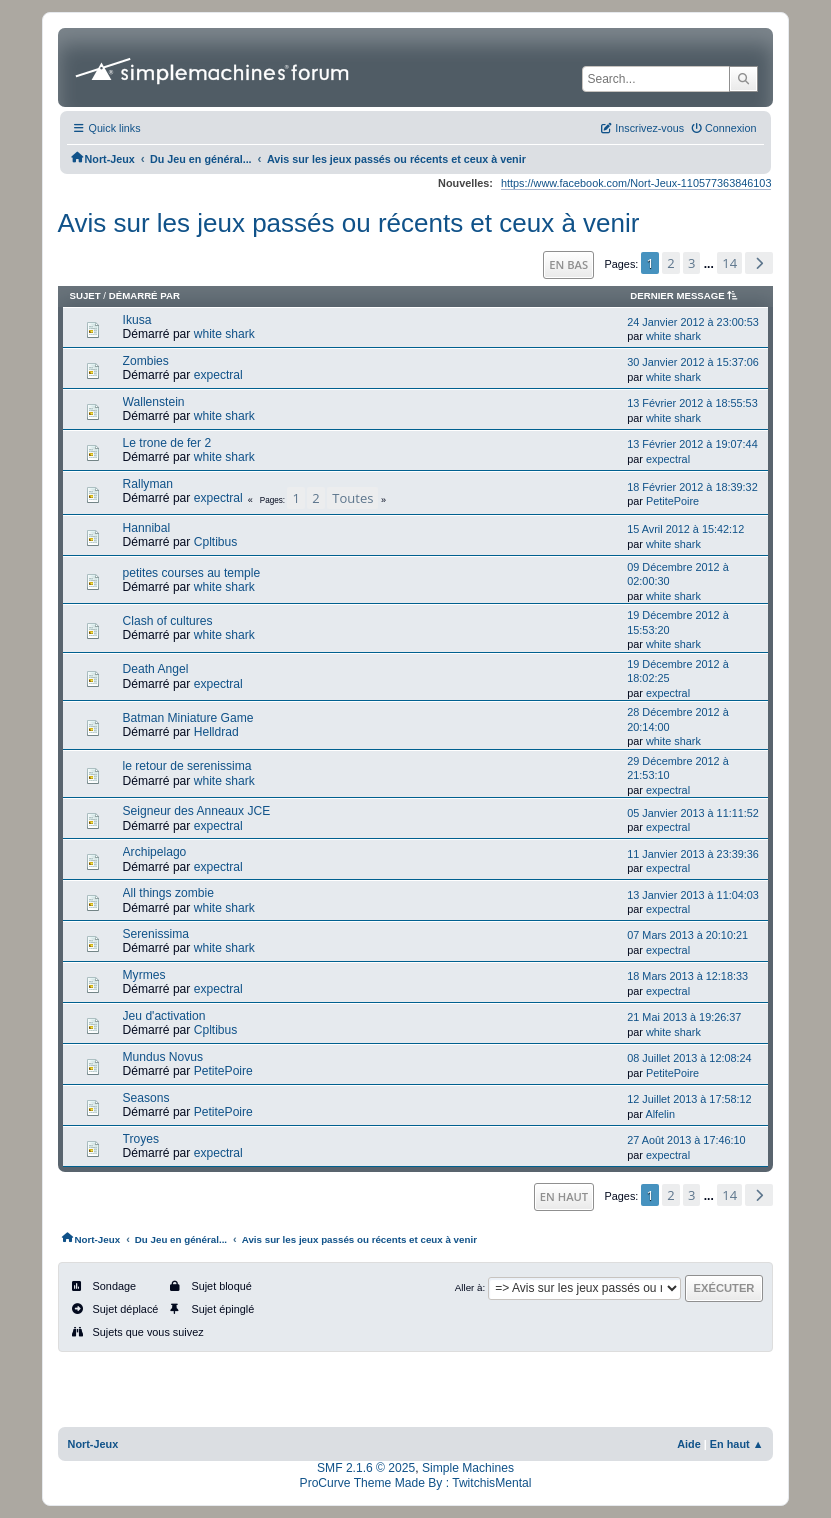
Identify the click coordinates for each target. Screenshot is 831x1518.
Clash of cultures (168, 621)
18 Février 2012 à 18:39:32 (692, 487)
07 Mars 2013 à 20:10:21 (687, 935)
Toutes (352, 498)
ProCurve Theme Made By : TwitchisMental (416, 1483)
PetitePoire (672, 501)
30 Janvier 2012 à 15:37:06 (693, 362)
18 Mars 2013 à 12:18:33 (687, 976)
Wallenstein (154, 402)
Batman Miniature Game (188, 718)
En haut (564, 1196)
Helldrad (216, 732)
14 (729, 263)
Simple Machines (468, 1468)
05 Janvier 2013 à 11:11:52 (693, 813)
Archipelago (155, 852)
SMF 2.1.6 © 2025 (366, 1468)
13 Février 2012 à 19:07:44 (692, 444)
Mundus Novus (163, 1057)
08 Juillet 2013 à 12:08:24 (689, 1058)
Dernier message (687, 295)
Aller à (469, 1287)
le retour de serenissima (187, 766)
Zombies (146, 361)
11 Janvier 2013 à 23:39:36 (693, 854)
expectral (218, 375)
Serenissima (156, 934)
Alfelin (660, 1114)
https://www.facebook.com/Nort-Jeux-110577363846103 (636, 183)
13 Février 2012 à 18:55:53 (692, 403)
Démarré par (144, 295)
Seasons (146, 1098)
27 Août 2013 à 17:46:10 (686, 1140)
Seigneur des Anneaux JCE (197, 811)
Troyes (141, 1139)
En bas (568, 264)
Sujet (85, 295)
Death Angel (156, 669)
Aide (689, 1444)
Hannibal (147, 528)
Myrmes (144, 975)
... (710, 264)
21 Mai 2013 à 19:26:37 (684, 1017)
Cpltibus (216, 542)
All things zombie (168, 893)
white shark (224, 334)
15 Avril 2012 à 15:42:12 (685, 529)
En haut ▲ (737, 1444)
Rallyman (148, 484)
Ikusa (137, 320)
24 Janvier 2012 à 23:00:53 (693, 322)
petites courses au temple (192, 573)
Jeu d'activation (164, 1016)
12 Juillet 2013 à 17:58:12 (689, 1099)
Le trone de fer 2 (167, 443)
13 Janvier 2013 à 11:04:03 (693, 895)
